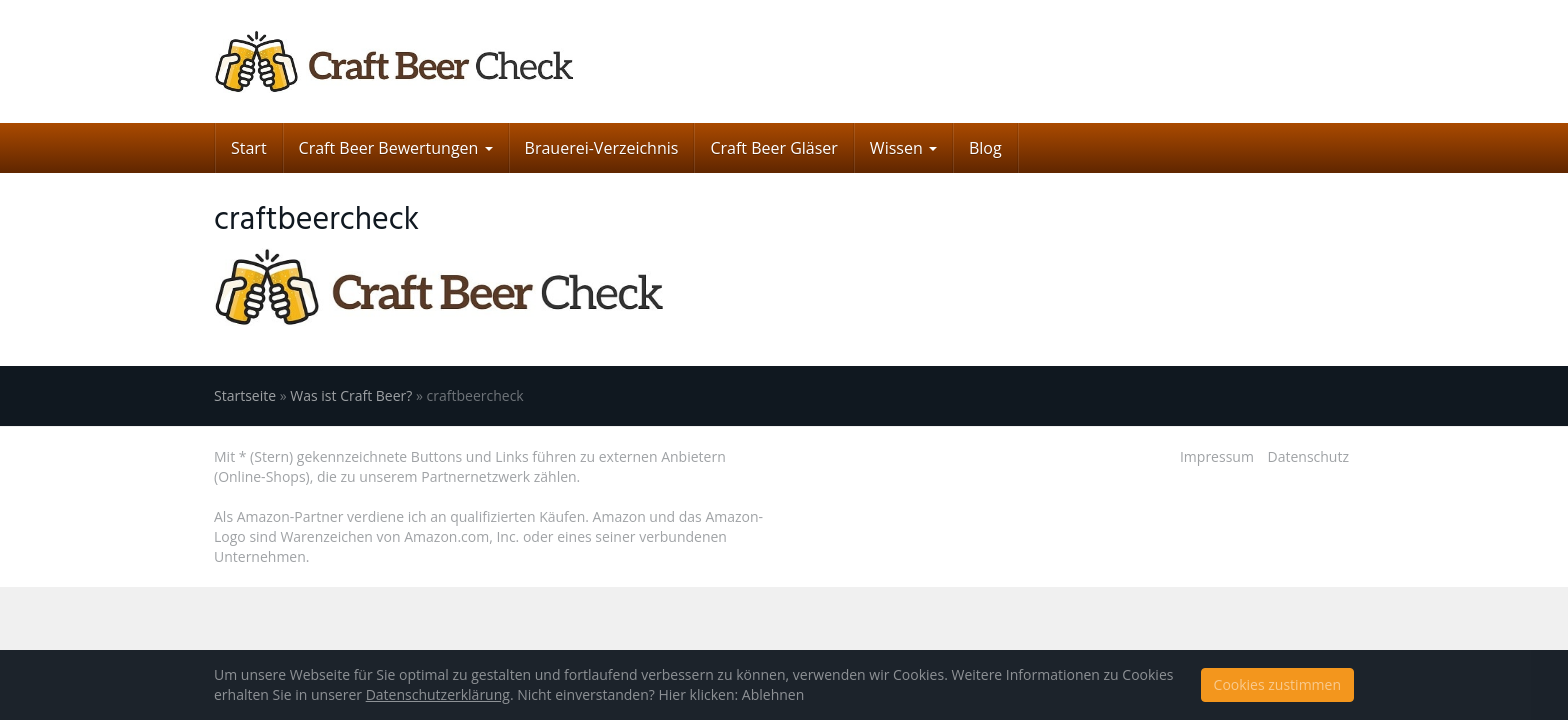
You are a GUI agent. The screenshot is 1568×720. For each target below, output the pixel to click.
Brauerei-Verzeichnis (602, 148)
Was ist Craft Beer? (351, 395)
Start (249, 148)
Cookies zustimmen (1277, 684)
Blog (985, 148)
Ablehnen (773, 694)
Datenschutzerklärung (438, 694)
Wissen (903, 148)
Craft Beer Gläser (773, 148)
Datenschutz (1308, 456)
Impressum (1217, 456)
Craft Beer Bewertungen (396, 148)
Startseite (245, 395)
